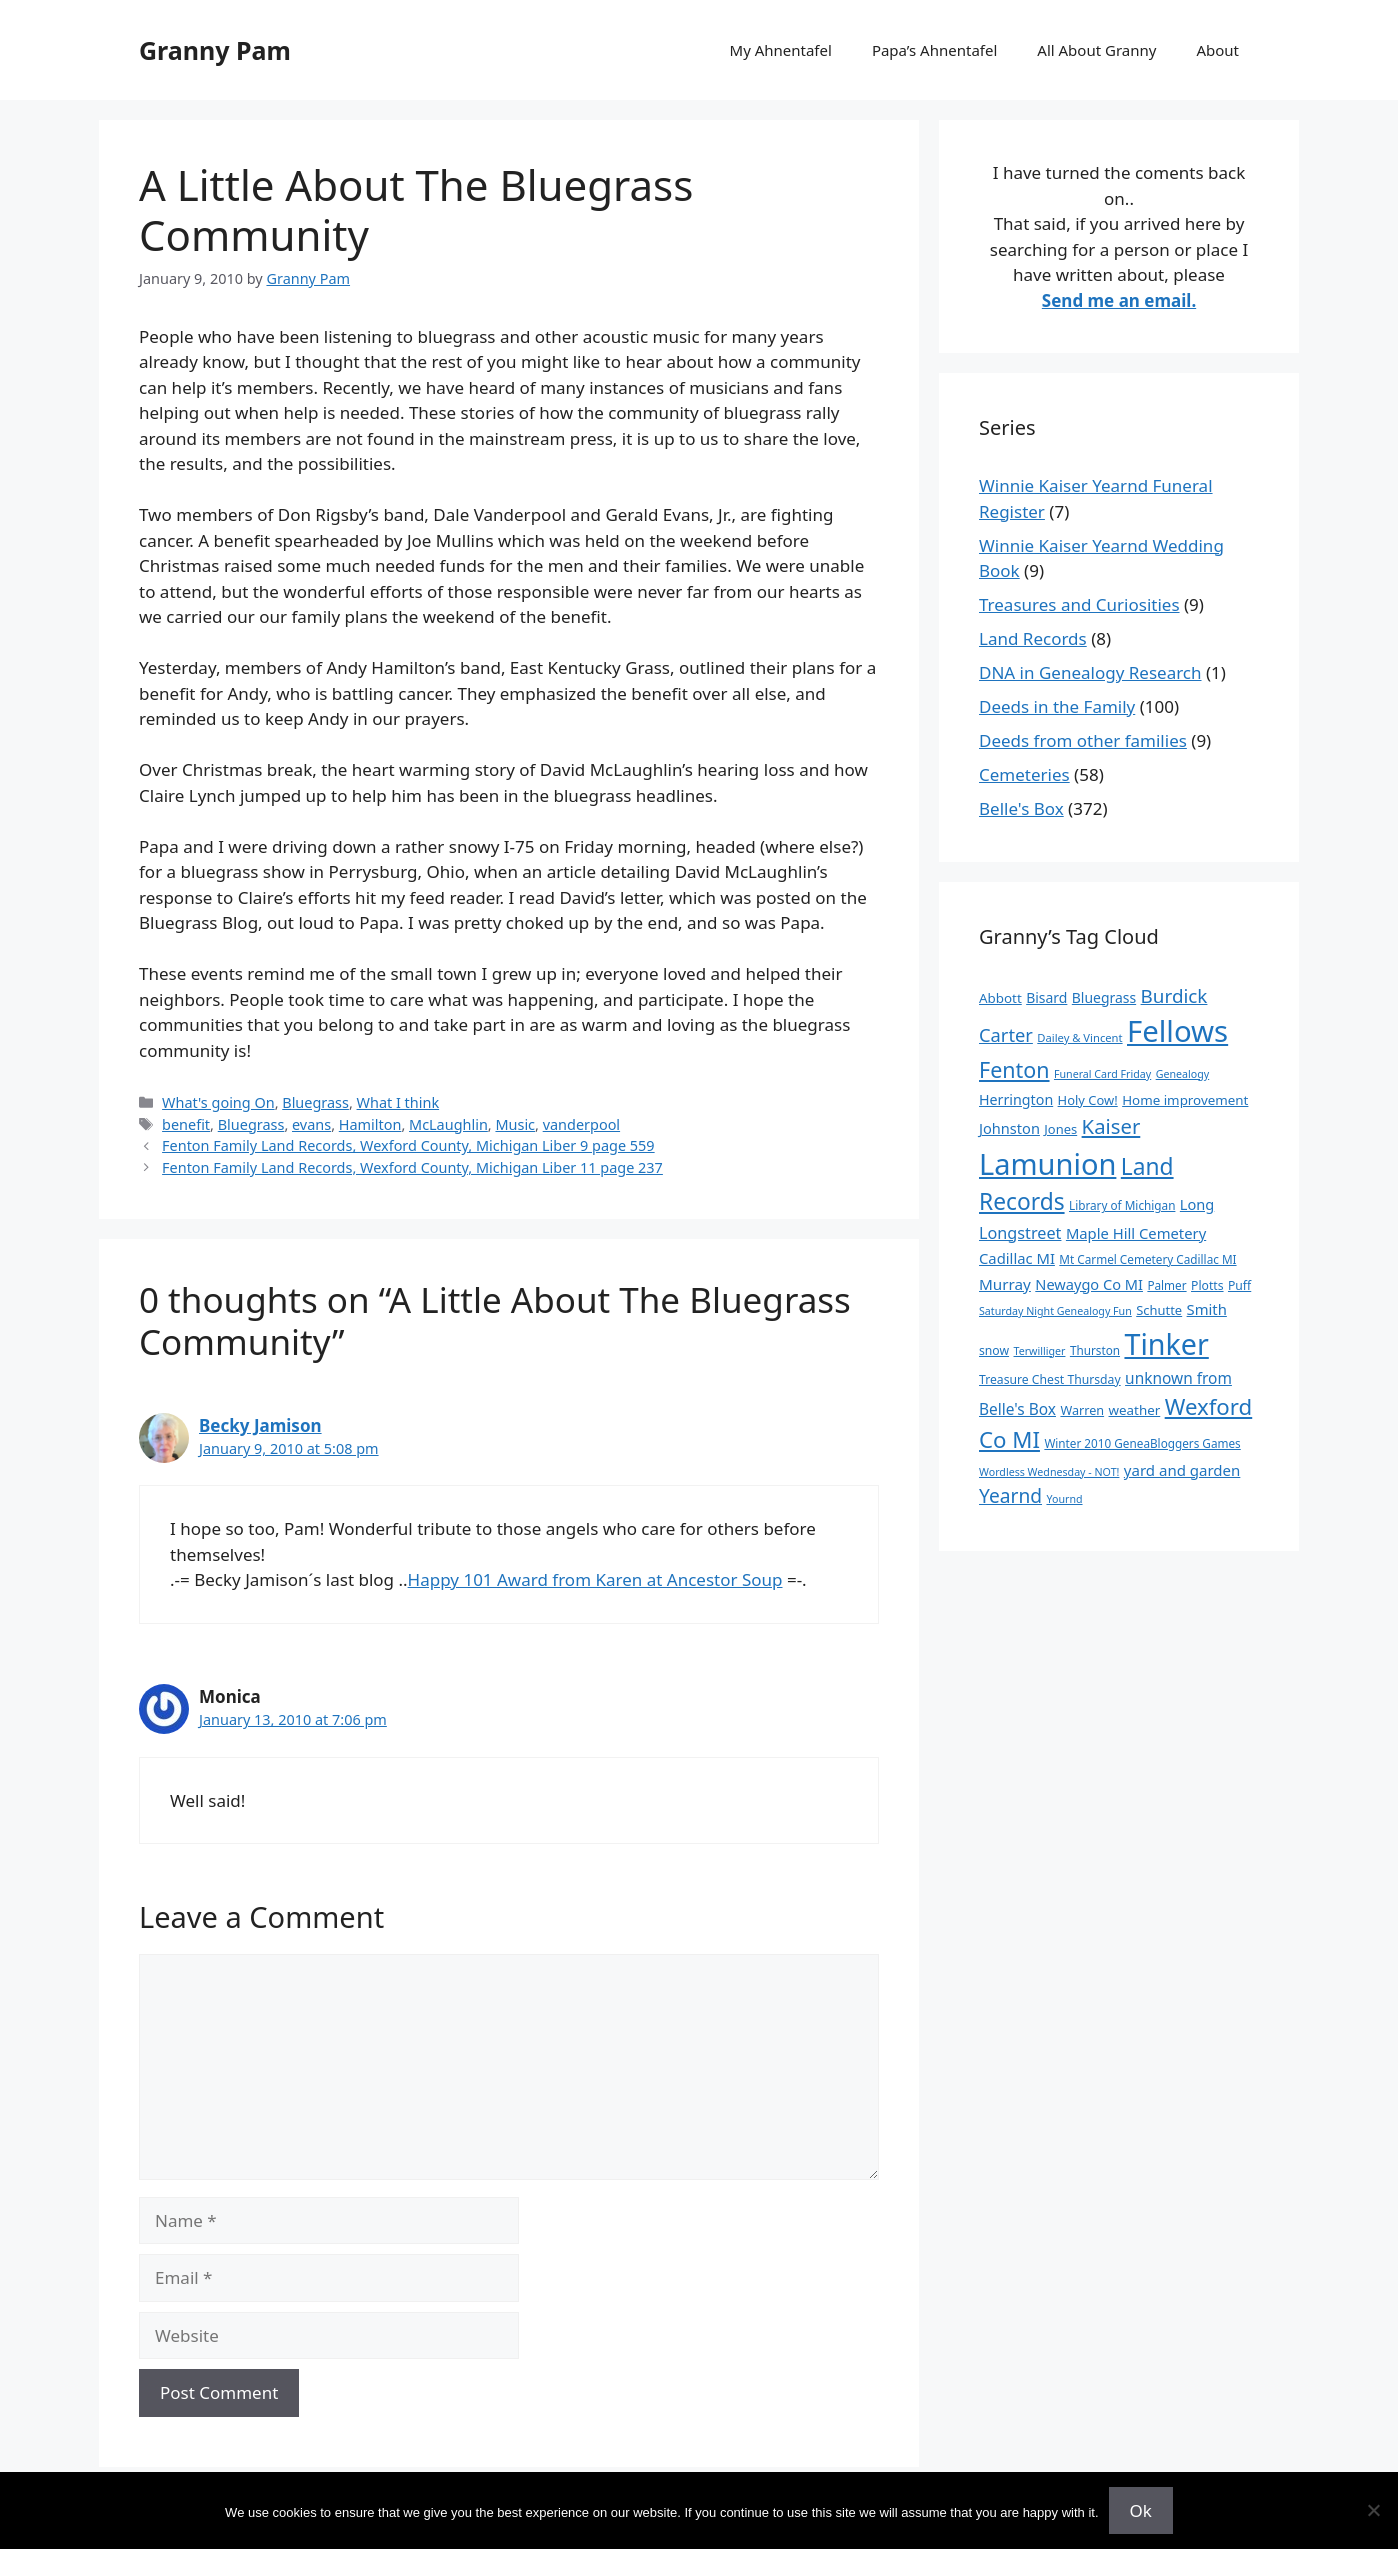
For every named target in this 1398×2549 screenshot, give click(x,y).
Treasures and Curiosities (1079, 604)
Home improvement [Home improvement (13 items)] (1185, 1100)
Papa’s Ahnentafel (934, 50)
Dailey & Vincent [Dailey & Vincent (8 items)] (1079, 1037)
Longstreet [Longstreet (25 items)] (1020, 1233)
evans (311, 1124)
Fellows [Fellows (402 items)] (1177, 1031)
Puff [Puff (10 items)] (1239, 1285)
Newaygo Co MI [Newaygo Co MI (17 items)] (1089, 1284)
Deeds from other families (1083, 740)
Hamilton (370, 1124)
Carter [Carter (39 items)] (1006, 1034)
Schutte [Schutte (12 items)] (1159, 1310)
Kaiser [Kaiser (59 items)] (1111, 1126)
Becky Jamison (260, 1425)
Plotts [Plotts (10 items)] (1207, 1285)
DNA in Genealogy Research (1090, 672)
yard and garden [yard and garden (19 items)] (1182, 1470)
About (1217, 50)
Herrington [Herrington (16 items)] (1016, 1099)
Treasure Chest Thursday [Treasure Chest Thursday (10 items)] (1050, 1379)
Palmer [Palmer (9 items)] (1166, 1285)
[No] (1373, 2510)
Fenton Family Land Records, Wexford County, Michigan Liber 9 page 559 (408, 1145)
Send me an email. (1119, 300)
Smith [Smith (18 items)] (1207, 1309)
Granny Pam (215, 50)
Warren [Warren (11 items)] (1082, 1410)
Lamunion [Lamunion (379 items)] (1047, 1163)
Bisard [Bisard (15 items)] (1046, 997)
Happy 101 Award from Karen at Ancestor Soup (595, 1579)
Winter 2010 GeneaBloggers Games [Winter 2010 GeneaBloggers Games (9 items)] (1142, 1443)
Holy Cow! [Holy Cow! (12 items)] (1088, 1100)
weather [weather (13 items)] (1135, 1410)
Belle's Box (1021, 808)
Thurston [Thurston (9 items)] (1095, 1350)
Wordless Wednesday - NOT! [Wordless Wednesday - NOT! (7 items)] (1049, 1472)
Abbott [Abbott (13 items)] (1000, 998)
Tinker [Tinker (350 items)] (1166, 1343)
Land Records (1033, 638)
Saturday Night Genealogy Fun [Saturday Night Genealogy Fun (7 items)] (1055, 1311)
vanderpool (581, 1124)
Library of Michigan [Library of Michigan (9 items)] (1122, 1205)
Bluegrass (315, 1102)
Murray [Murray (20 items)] (1005, 1284)
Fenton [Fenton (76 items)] (1014, 1069)
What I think (398, 1102)
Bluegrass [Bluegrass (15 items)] (1104, 997)
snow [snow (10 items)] (994, 1350)
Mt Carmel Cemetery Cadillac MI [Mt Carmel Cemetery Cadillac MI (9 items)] (1147, 1259)
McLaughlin (448, 1124)
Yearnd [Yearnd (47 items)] (1010, 1495)
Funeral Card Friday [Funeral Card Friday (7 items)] (1102, 1074)
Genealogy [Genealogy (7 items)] (1183, 1074)
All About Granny (1096, 50)
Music (515, 1124)
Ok (1141, 2510)
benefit (186, 1124)
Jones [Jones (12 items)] (1060, 1129)
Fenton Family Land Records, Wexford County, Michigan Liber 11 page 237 (412, 1167)
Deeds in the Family (1057, 706)
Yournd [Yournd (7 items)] (1064, 1499)
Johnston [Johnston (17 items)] (1009, 1128)
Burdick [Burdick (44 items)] (1174, 996)
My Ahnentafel (781, 50)
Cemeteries (1024, 774)
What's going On (218, 1102)
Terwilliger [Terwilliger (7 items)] (1040, 1351)
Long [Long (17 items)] (1197, 1204)
